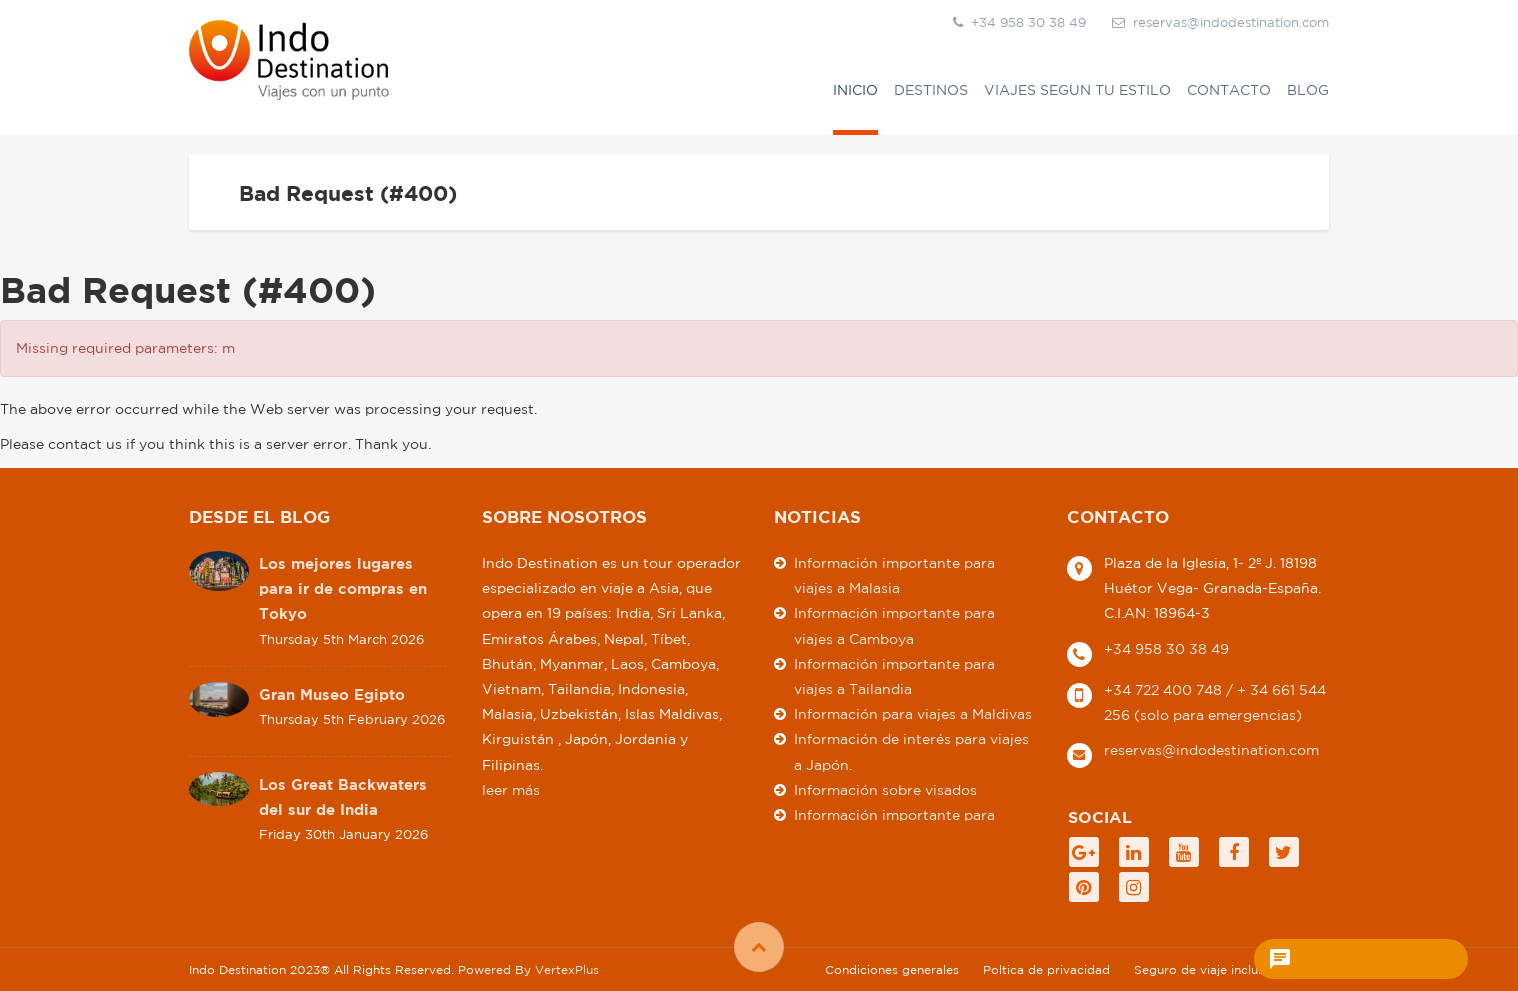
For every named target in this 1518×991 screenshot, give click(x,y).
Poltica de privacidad (1046, 968)
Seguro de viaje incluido (1205, 968)
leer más (511, 789)
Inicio (855, 90)
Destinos (931, 90)
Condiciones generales (892, 968)
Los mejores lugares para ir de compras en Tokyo (343, 588)
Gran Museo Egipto (332, 693)
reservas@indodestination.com (1220, 22)
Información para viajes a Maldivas (913, 714)
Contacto (1229, 90)
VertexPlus (567, 968)
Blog (1308, 90)
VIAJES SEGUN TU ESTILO (1077, 90)
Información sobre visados (885, 789)
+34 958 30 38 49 (1166, 648)
